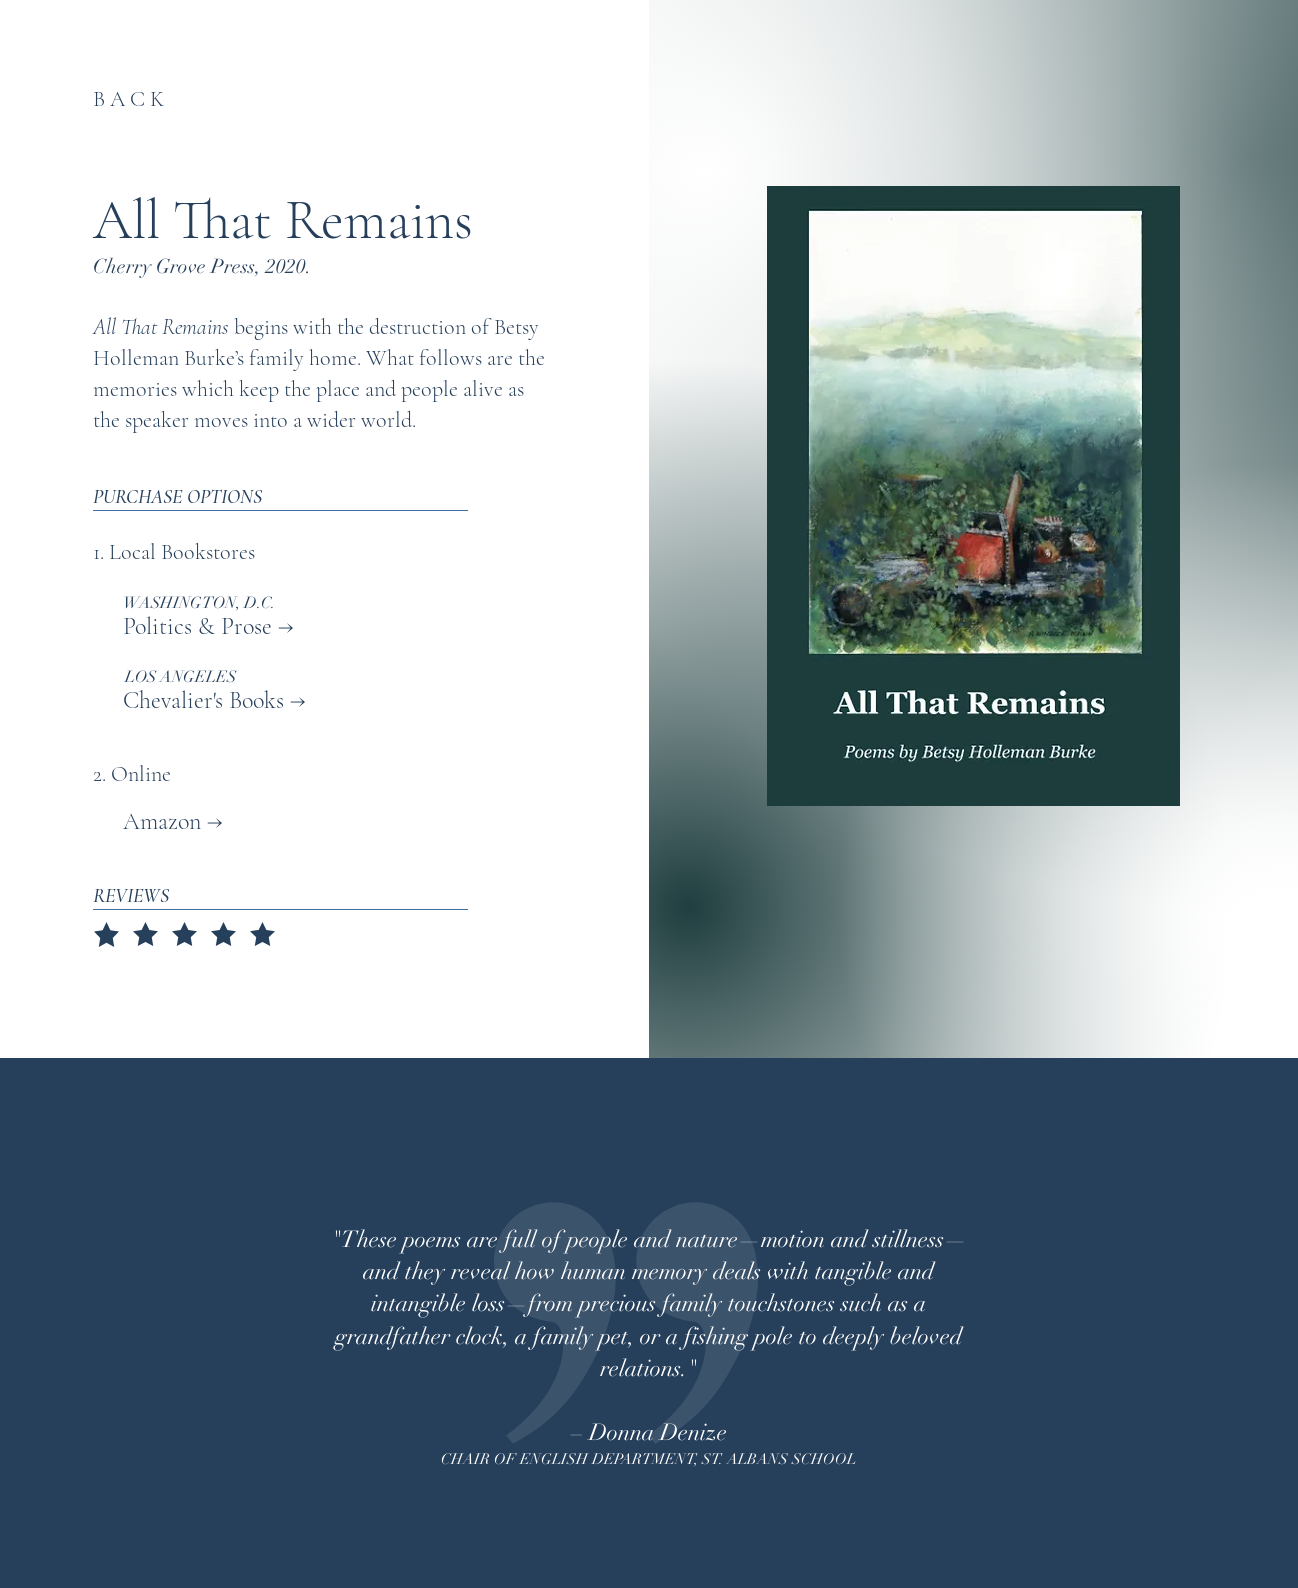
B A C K (128, 99)
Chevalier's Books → (214, 700)
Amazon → (158, 821)
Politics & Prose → (208, 626)
